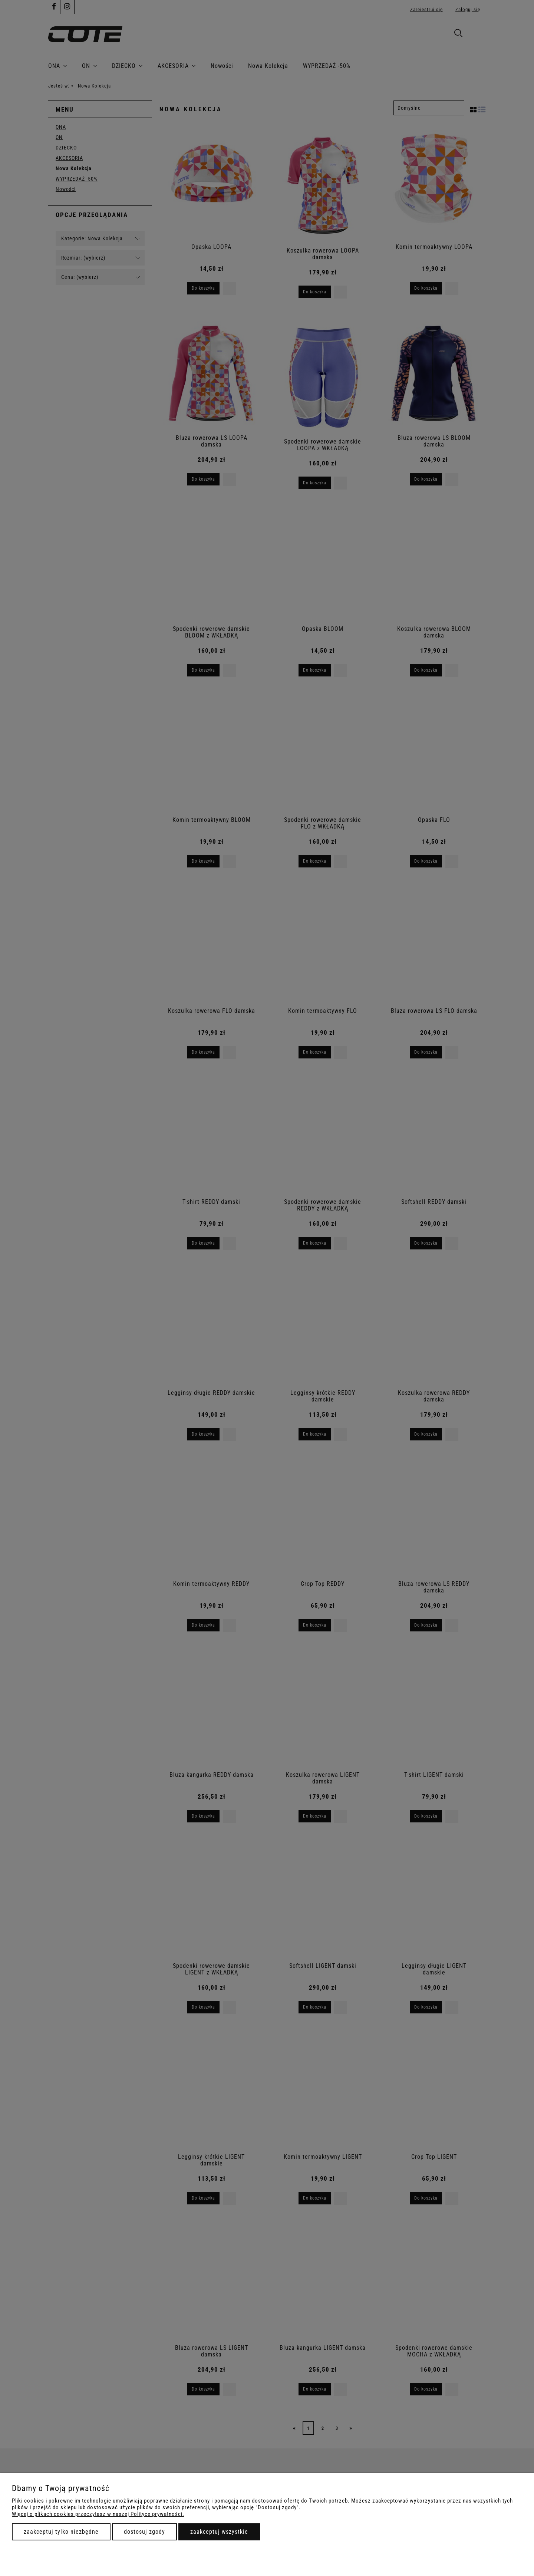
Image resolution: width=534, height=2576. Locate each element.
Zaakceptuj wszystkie (219, 2531)
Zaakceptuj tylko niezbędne (61, 2531)
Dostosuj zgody (144, 2531)
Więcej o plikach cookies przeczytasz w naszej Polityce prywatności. (98, 2514)
